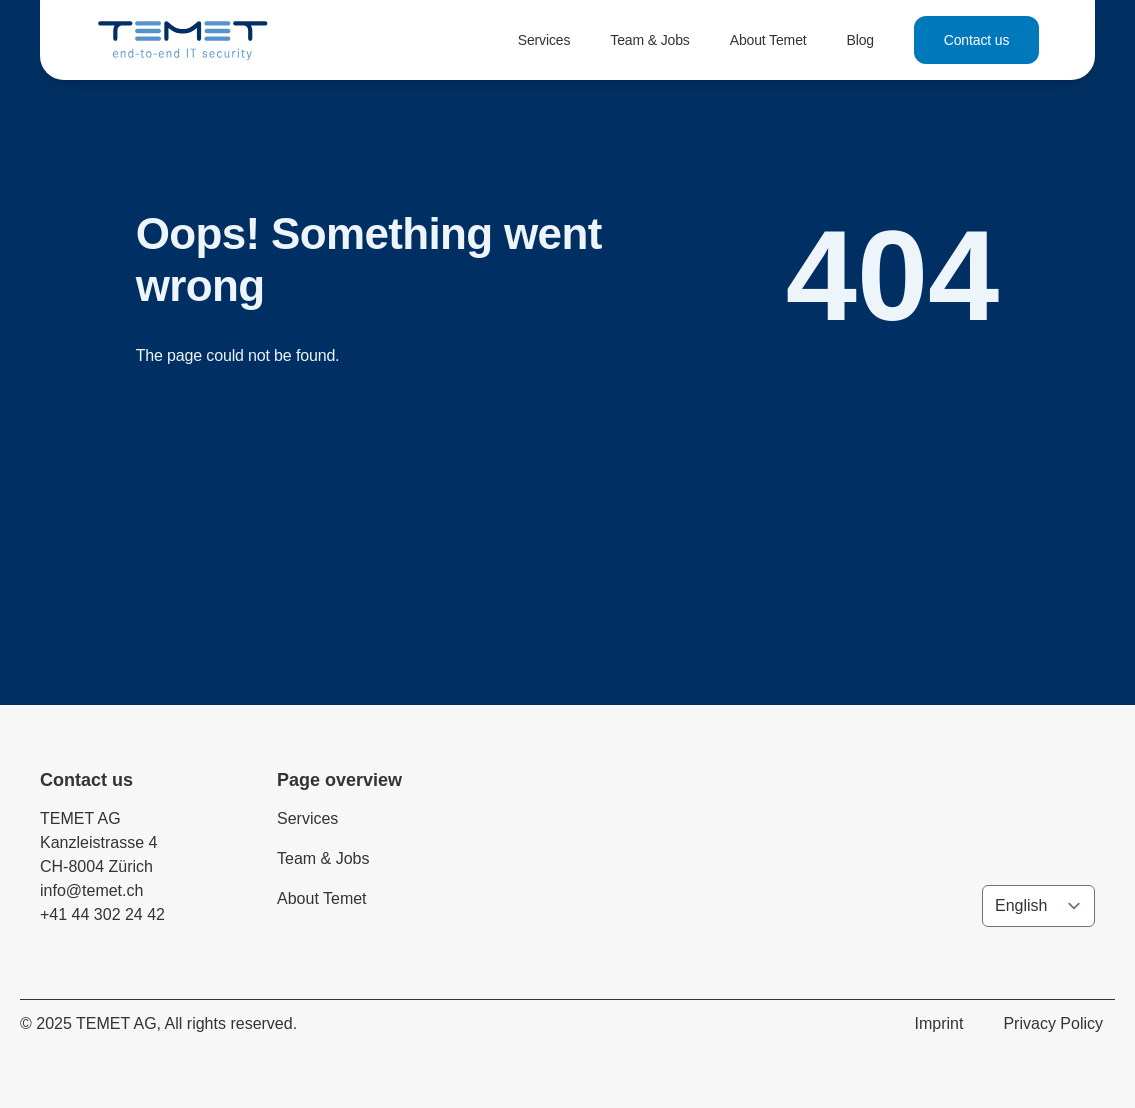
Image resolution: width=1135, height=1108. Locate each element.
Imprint (939, 1023)
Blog (860, 40)
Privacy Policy (1053, 1023)
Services (544, 40)
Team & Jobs (649, 40)
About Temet (768, 40)
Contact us (977, 40)
